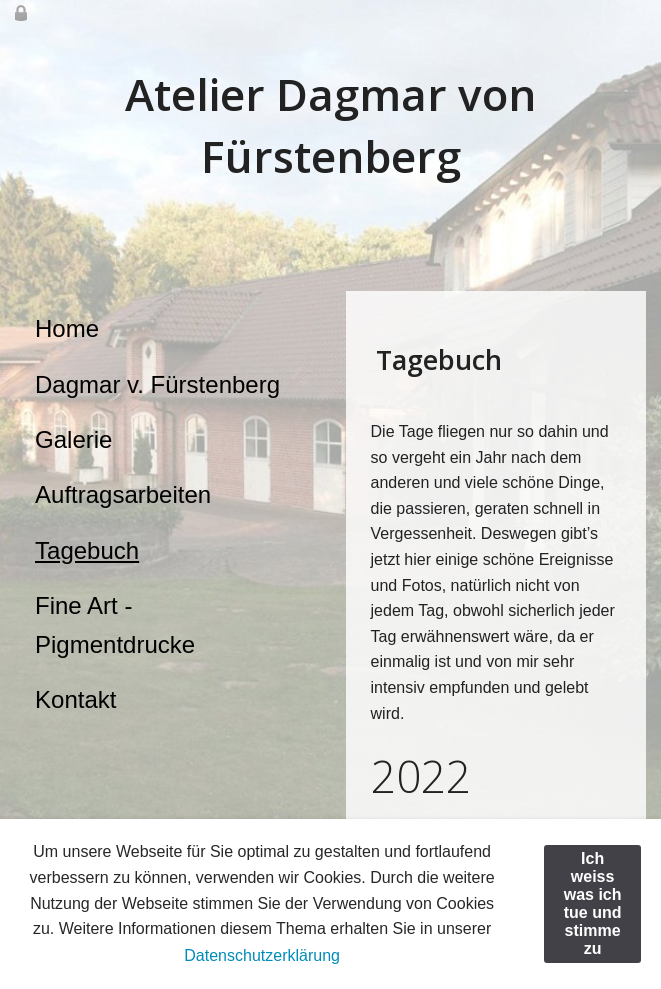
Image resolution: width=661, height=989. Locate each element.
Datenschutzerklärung (262, 955)
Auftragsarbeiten (123, 494)
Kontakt (75, 699)
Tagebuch (87, 550)
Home (67, 328)
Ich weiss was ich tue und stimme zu (593, 903)
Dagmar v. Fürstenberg (157, 384)
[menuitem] (165, 329)
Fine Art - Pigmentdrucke (115, 624)
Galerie (73, 439)
